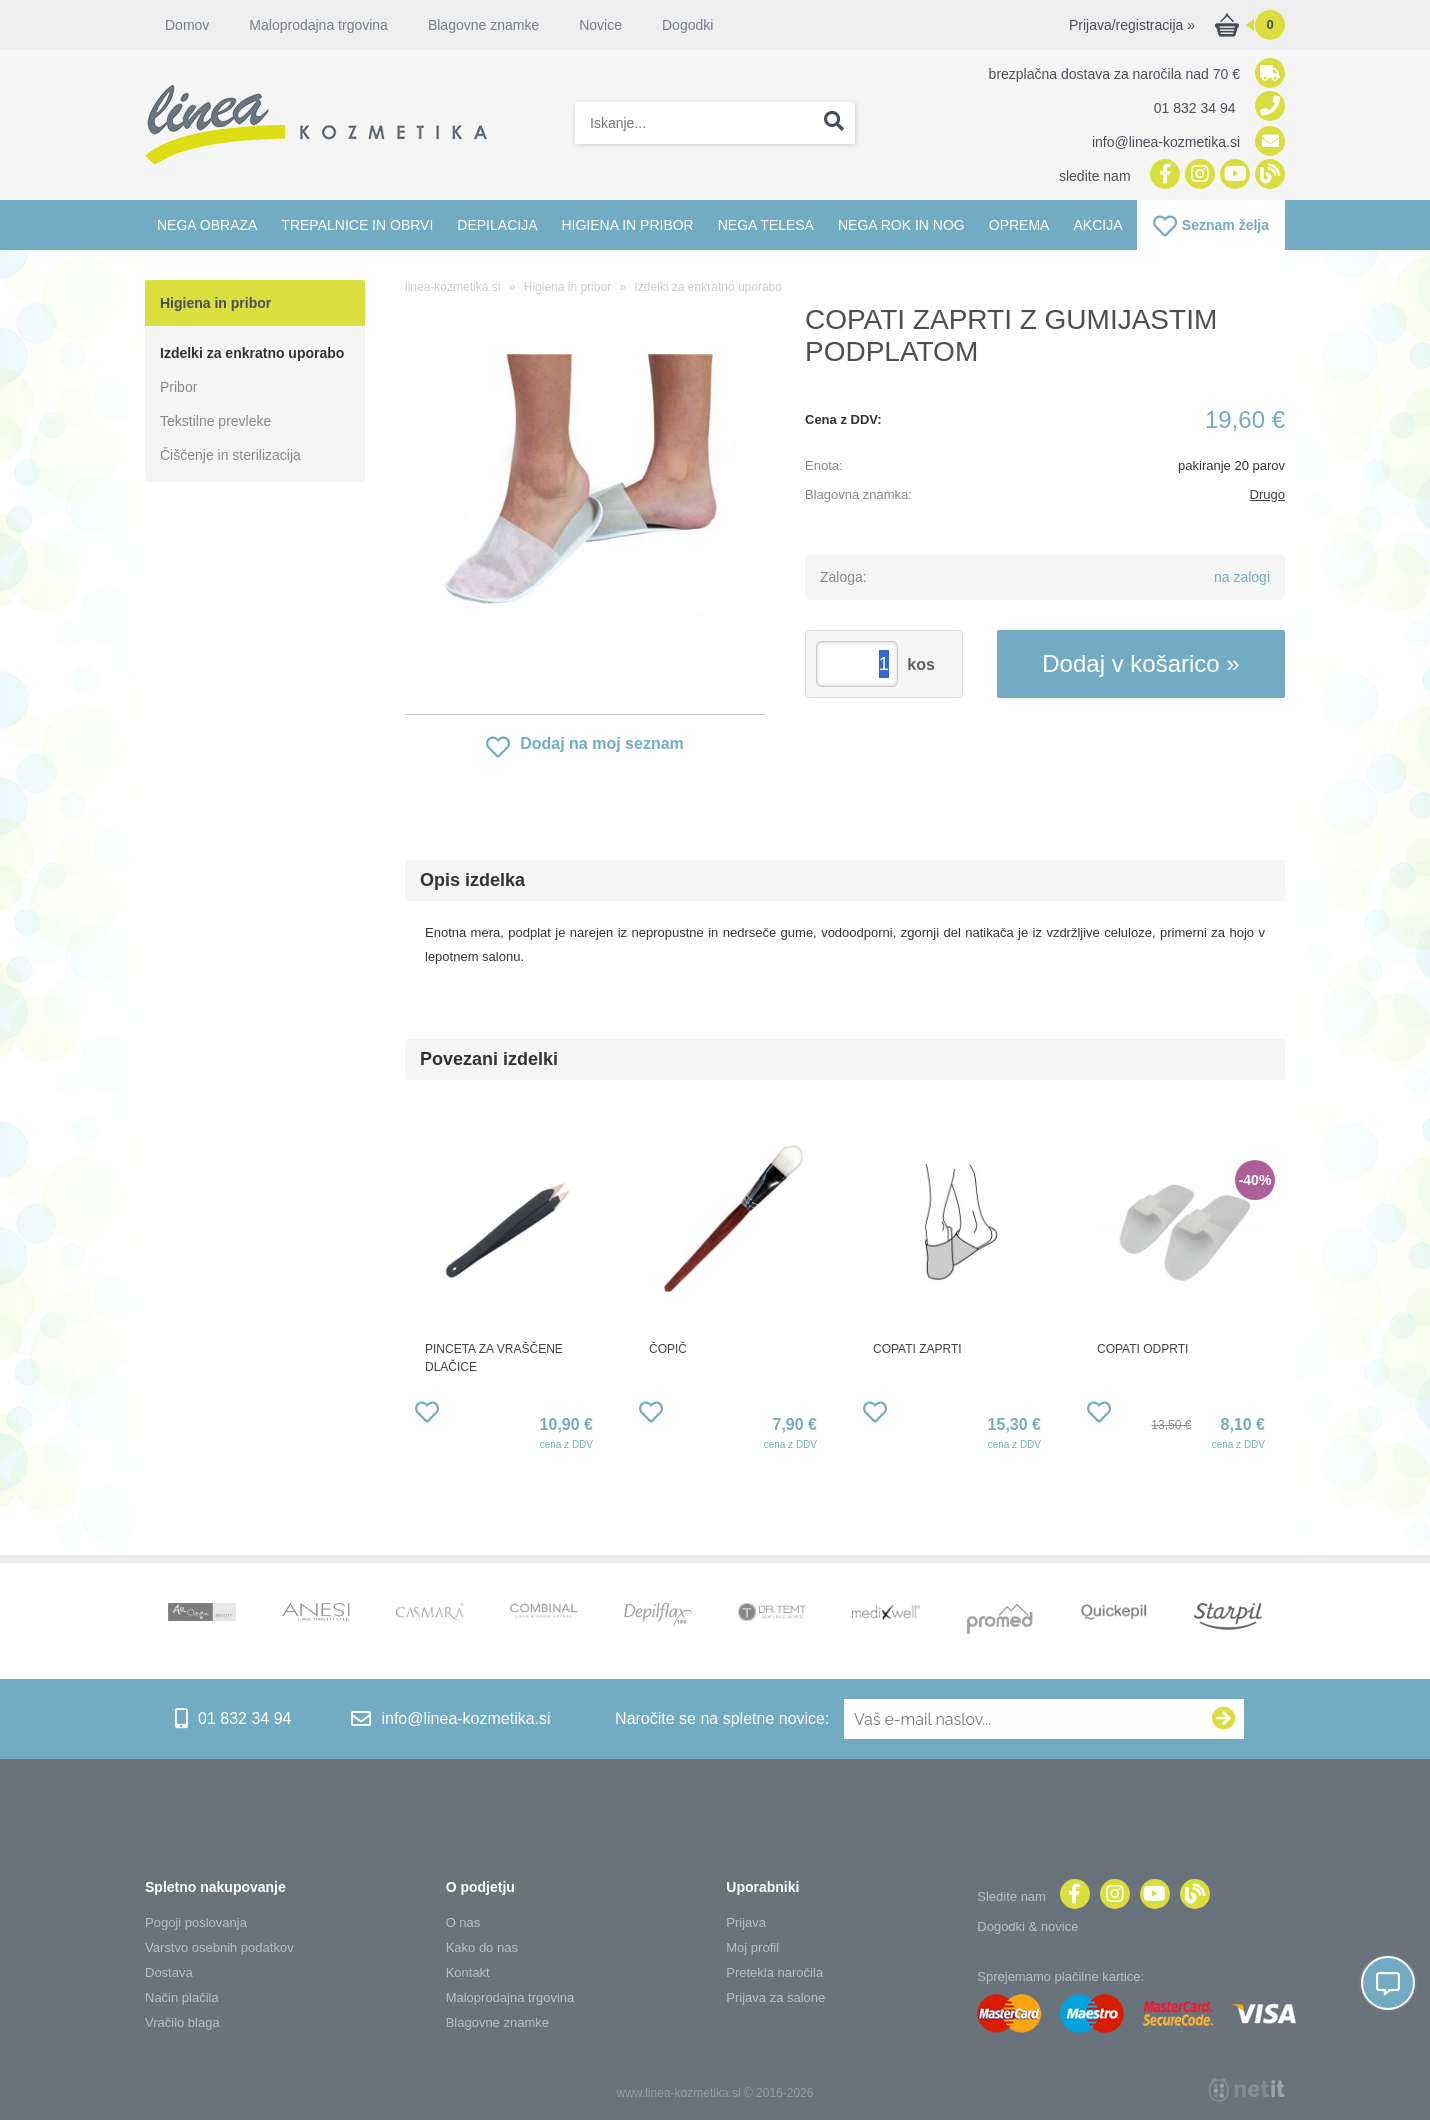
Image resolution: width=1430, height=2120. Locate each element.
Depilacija (497, 225)
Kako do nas (482, 1947)
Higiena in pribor (627, 225)
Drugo (1267, 494)
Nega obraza (207, 225)
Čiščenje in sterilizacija (230, 455)
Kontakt (468, 1972)
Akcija (1097, 225)
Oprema (1019, 225)
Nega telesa (766, 225)
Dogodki (687, 25)
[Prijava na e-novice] (1224, 1719)
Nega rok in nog (901, 225)
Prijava (746, 1922)
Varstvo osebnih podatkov (219, 1947)
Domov (187, 25)
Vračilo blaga (182, 2022)
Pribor (178, 387)
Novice (600, 25)
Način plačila (182, 1997)
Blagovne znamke (483, 25)
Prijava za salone (775, 1997)
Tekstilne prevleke (215, 421)
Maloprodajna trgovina (318, 25)
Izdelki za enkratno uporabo (252, 353)
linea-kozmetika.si (452, 287)
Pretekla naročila (774, 1972)
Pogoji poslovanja (196, 1922)
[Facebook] (1162, 175)
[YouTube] (1232, 175)
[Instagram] (1197, 175)
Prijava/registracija (1132, 25)
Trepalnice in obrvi (357, 225)
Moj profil (752, 1947)
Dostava (169, 1972)
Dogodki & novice (1027, 1926)
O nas (463, 1922)
